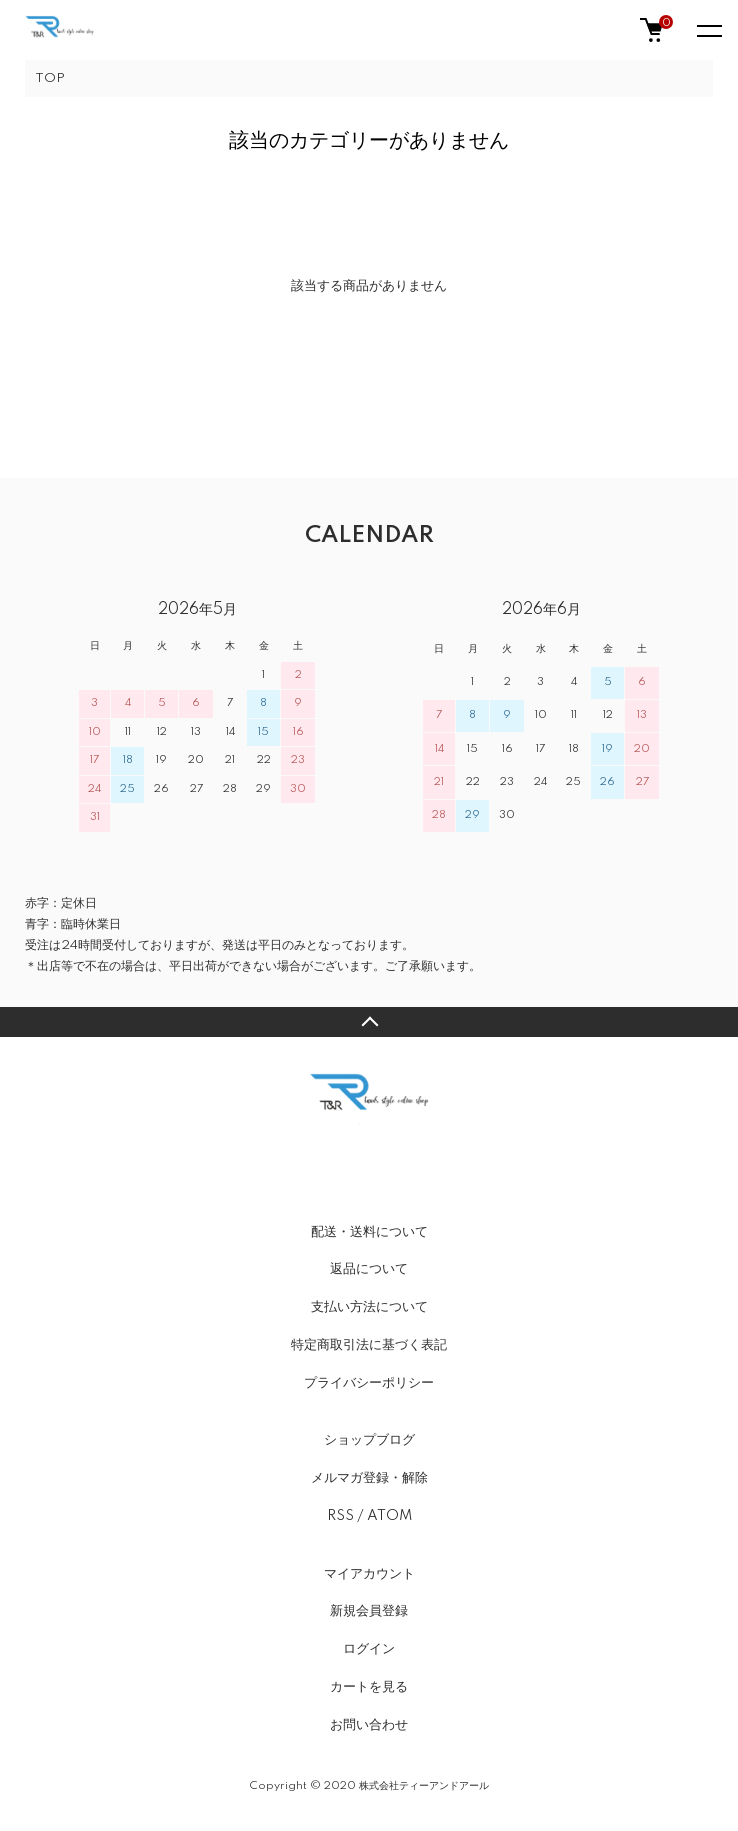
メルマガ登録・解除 (369, 1478)
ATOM (389, 1516)
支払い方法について (369, 1307)
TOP (50, 78)
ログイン (369, 1649)
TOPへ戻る (369, 1022)
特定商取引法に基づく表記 (369, 1345)
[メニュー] (708, 30)
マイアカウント (369, 1574)
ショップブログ (369, 1440)
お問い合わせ (369, 1725)
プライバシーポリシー (369, 1383)
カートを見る (369, 1687)
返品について (369, 1269)
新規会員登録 (369, 1611)
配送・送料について (369, 1232)
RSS (340, 1516)
